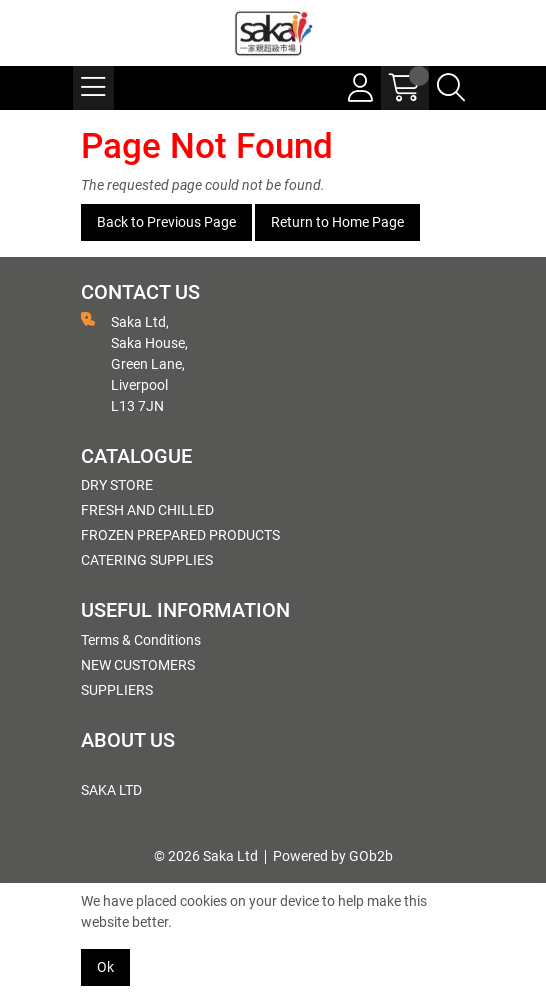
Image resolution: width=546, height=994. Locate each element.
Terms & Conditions (141, 640)
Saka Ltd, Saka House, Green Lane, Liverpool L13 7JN (134, 363)
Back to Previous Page (166, 222)
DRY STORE (117, 485)
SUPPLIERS (117, 690)
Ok (105, 967)
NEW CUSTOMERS (138, 665)
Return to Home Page (337, 222)
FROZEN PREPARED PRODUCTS (180, 535)
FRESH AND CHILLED (147, 510)
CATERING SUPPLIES (147, 560)
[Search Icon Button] (451, 88)
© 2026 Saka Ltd (206, 856)
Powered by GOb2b (333, 856)
